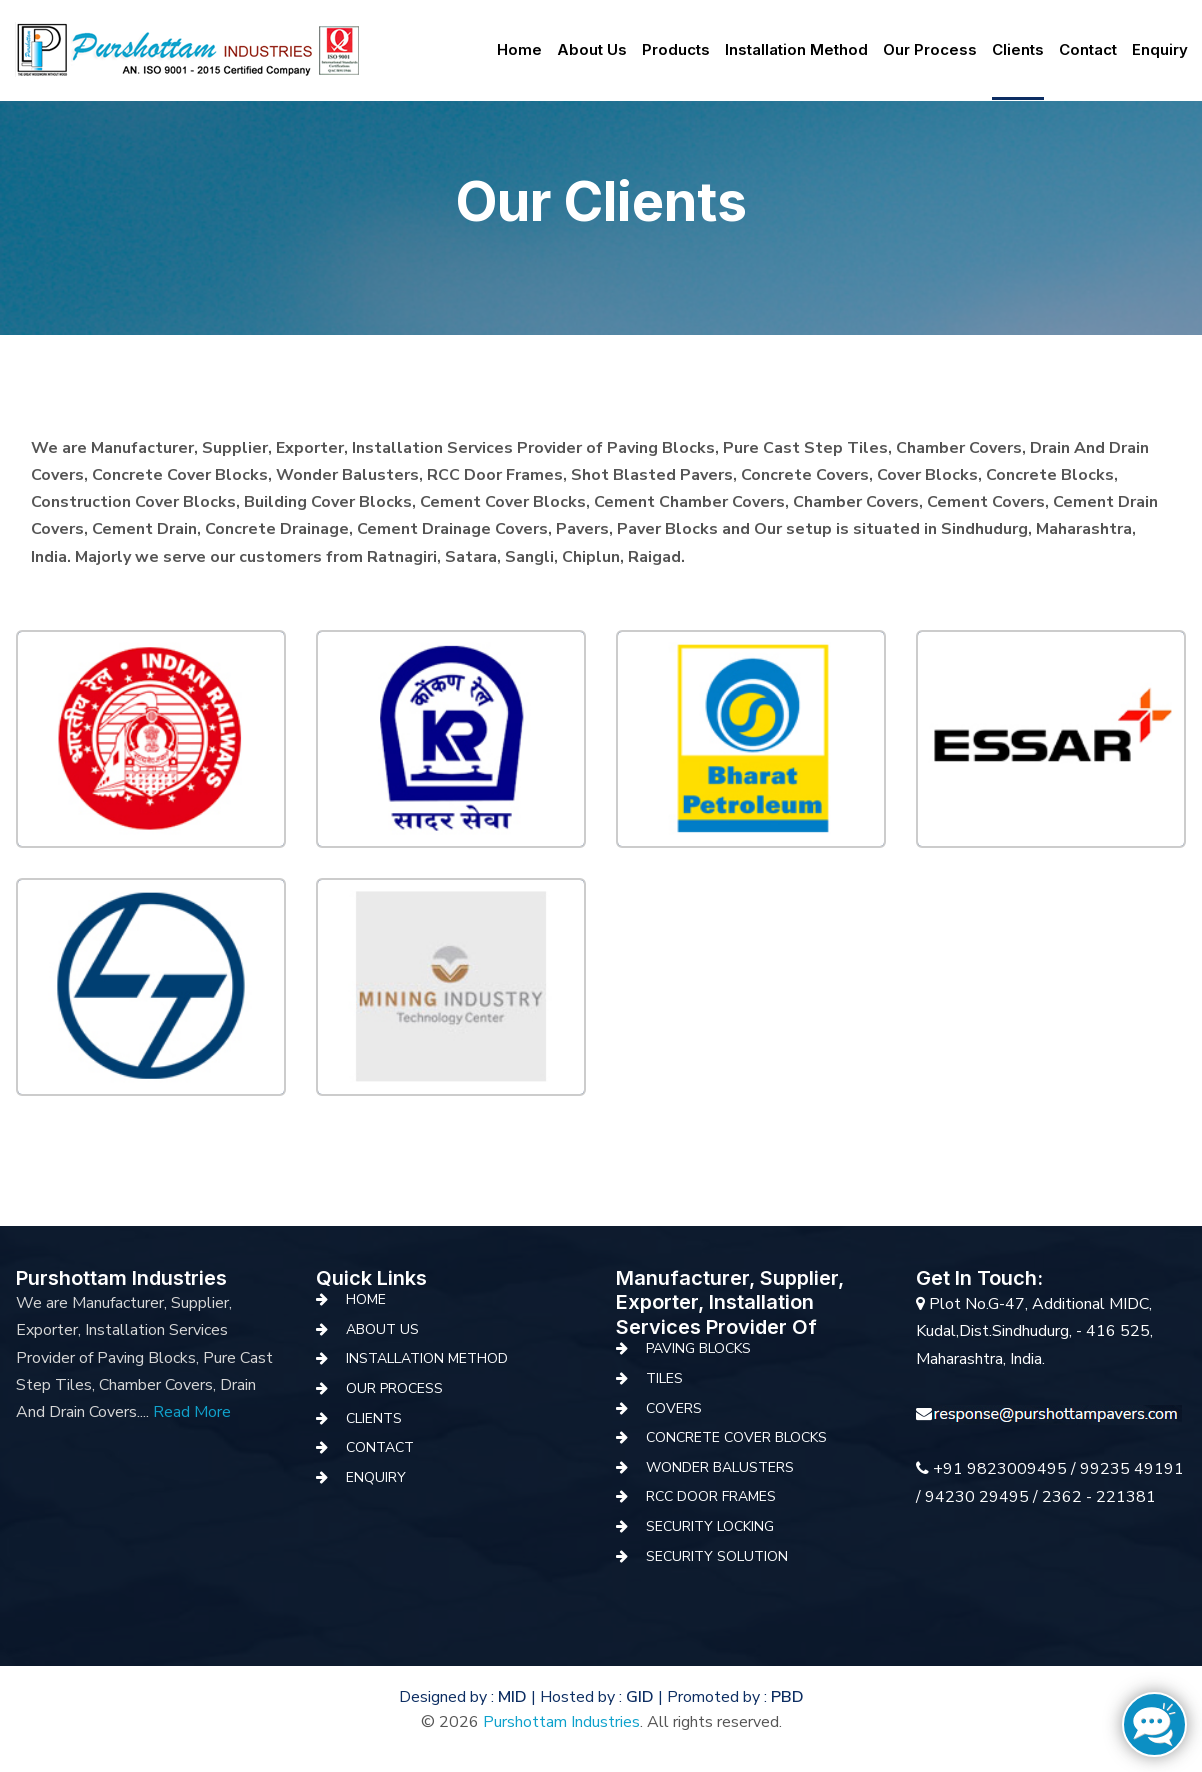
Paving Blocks (698, 1348)
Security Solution (717, 1556)
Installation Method (796, 49)
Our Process (930, 49)
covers (674, 1408)
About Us (382, 1329)
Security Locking (710, 1526)
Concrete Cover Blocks (736, 1437)
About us (592, 49)
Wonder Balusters (720, 1467)
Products (676, 49)
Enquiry (1160, 49)
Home (519, 49)
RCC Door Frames (711, 1496)
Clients (1018, 49)
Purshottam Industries (561, 1722)
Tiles (664, 1378)
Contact (1088, 49)
